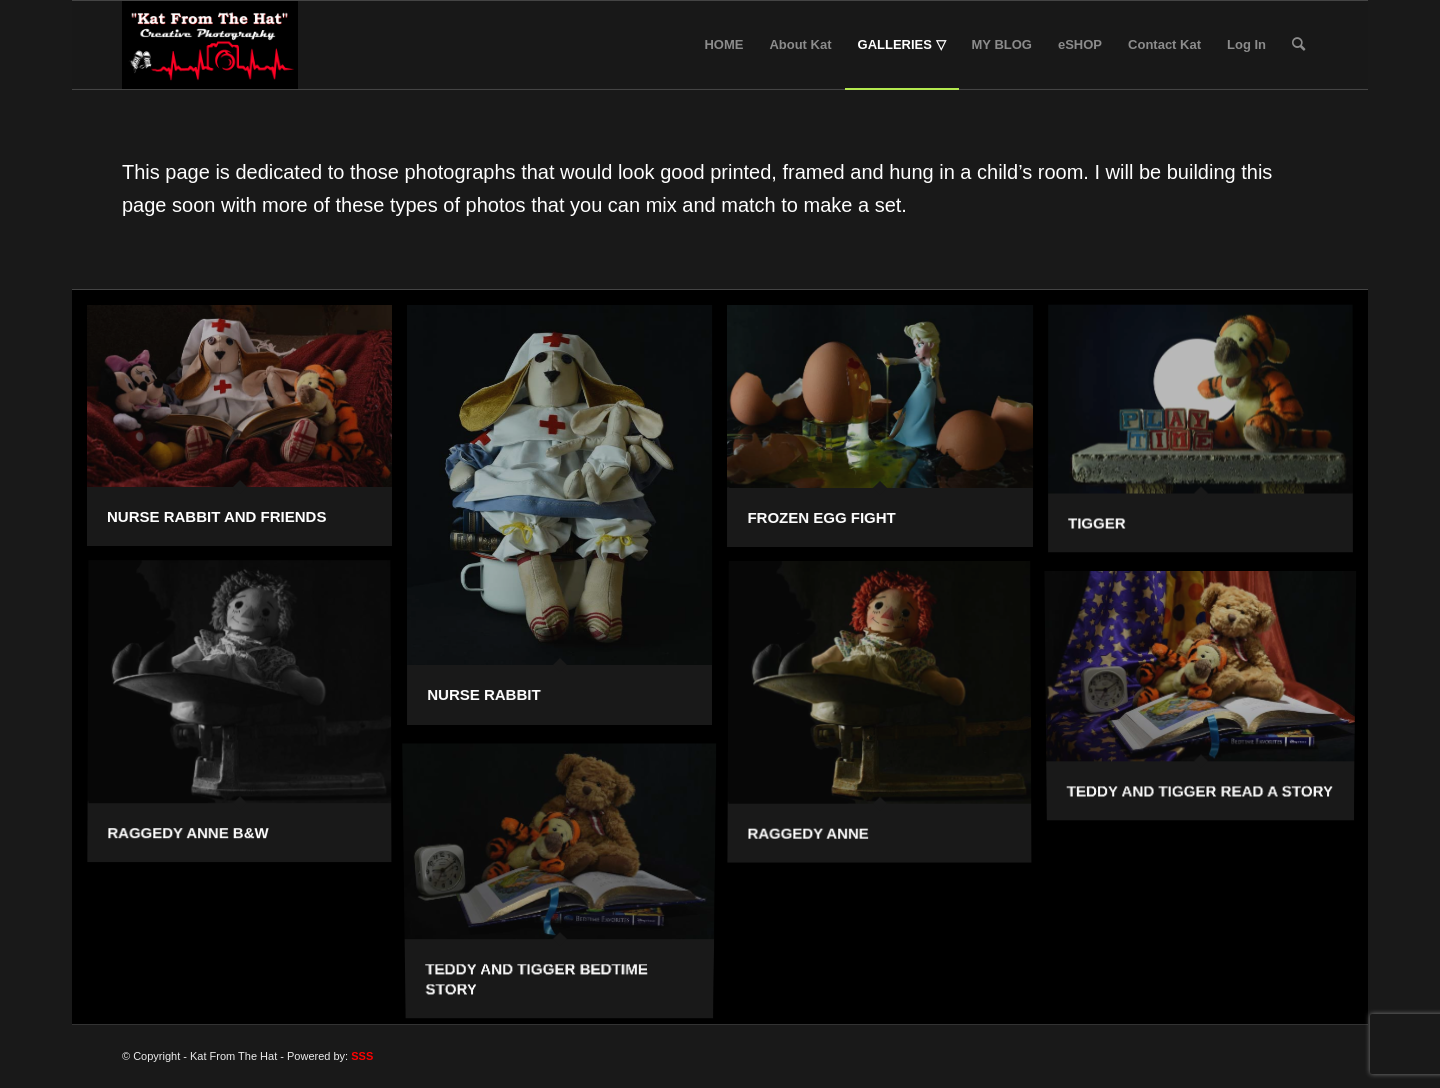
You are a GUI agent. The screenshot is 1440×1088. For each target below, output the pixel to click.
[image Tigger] (1208, 436)
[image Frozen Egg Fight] (887, 433)
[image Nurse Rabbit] (567, 522)
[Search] (1298, 45)
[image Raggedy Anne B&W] (247, 720)
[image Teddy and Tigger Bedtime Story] (567, 882)
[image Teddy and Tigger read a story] (1208, 698)
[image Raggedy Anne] (887, 721)
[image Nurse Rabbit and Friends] (247, 433)
